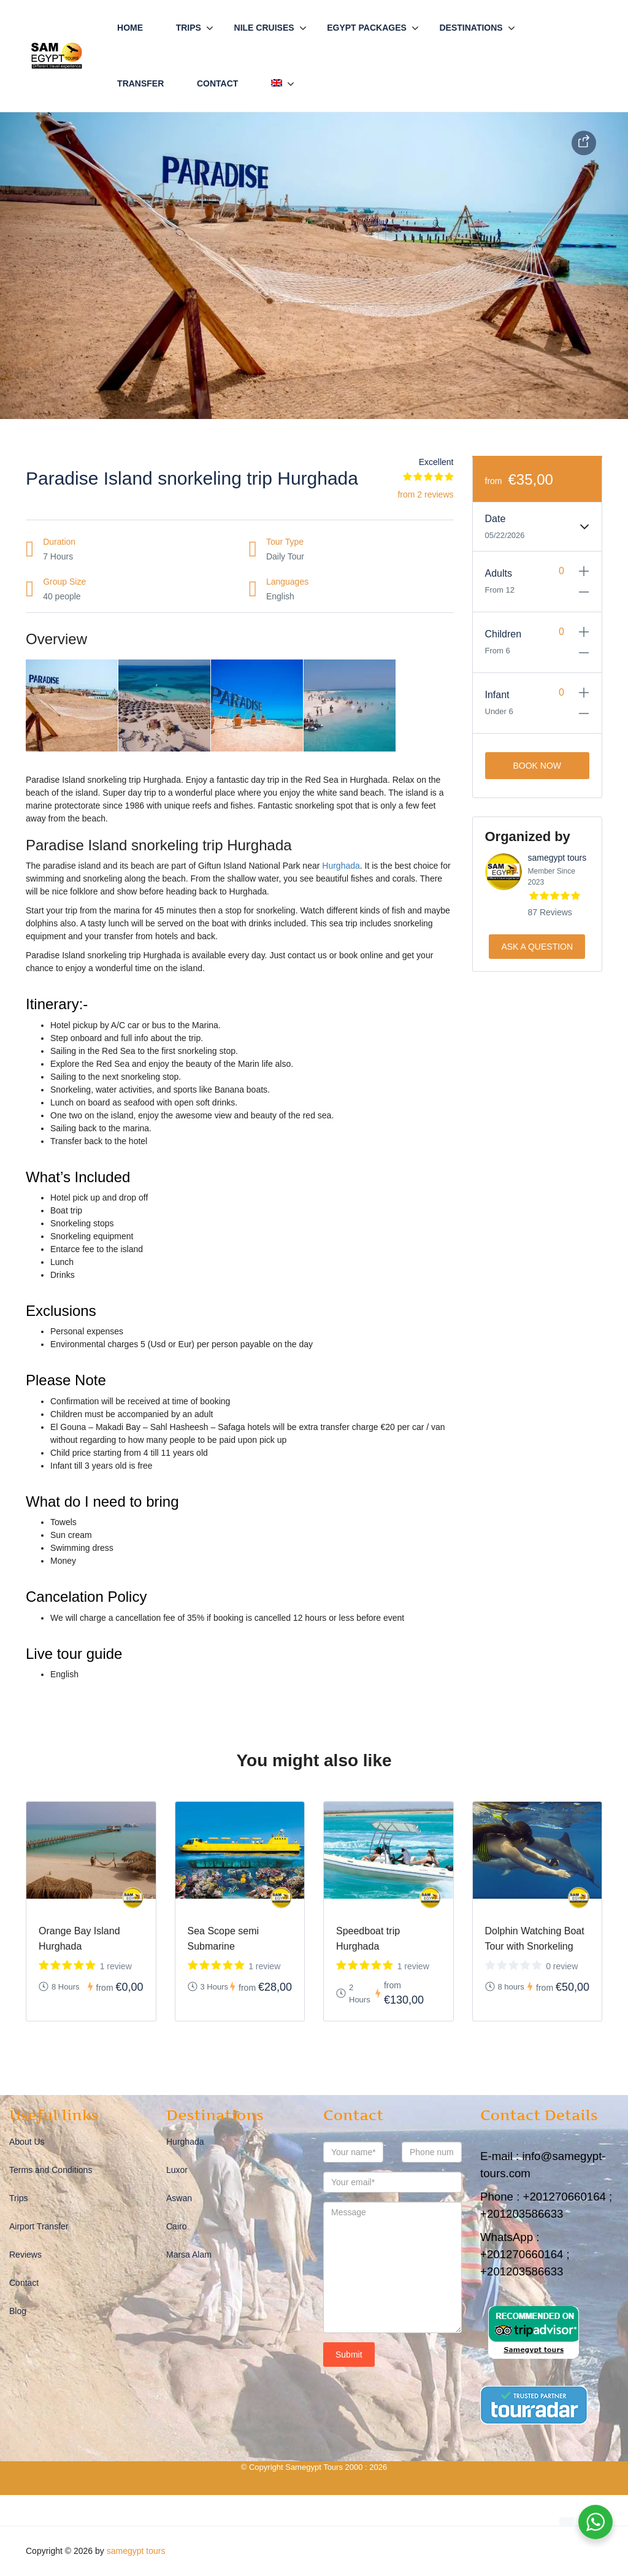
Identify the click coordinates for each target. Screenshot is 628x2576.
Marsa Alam (189, 2254)
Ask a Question (537, 947)
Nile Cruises (264, 28)
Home (130, 28)
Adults (498, 573)
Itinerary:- (57, 1004)
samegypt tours (557, 858)
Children (503, 634)
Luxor (177, 2170)
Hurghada (341, 866)
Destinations (470, 28)
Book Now (537, 766)
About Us (27, 2142)
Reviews (25, 2254)
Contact (217, 83)
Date (495, 518)
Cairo (176, 2226)
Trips (188, 28)
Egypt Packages (367, 28)
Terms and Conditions (50, 2170)
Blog (17, 2311)
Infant (497, 695)
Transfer (140, 83)
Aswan (179, 2198)
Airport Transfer (38, 2226)
